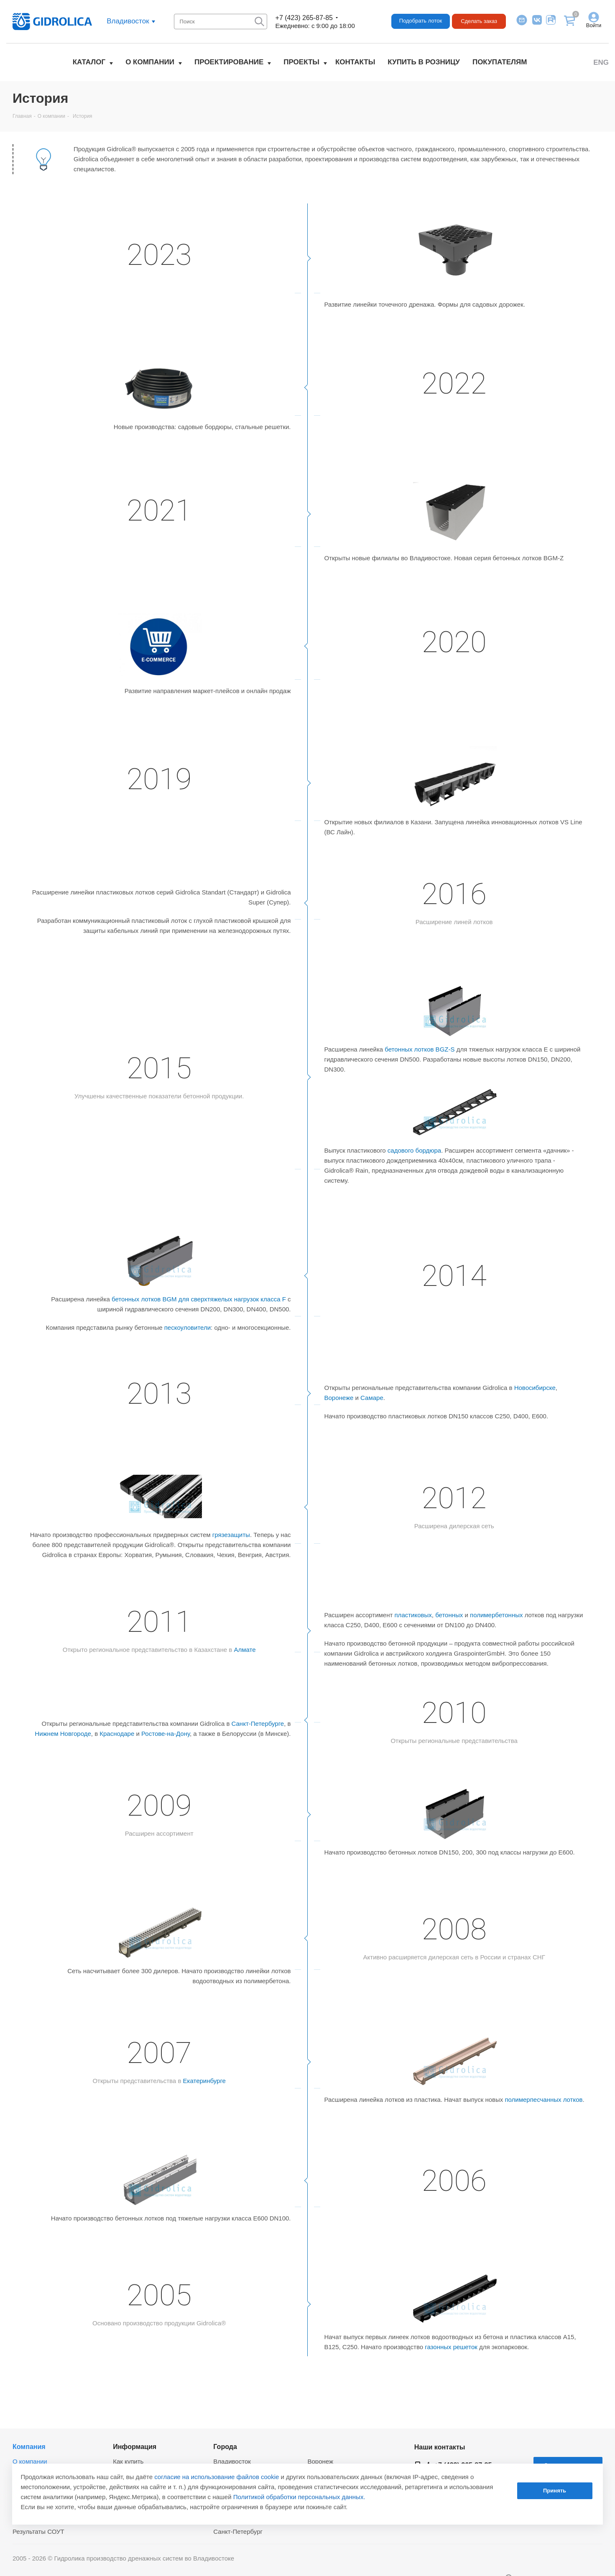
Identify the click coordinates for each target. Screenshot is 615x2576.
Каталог (89, 62)
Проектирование (228, 62)
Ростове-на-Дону (165, 1733)
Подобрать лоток (420, 21)
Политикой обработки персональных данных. (299, 2496)
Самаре (371, 1397)
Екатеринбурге (204, 2080)
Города (225, 2446)
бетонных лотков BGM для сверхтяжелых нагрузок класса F (199, 1299)
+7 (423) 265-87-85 (304, 17)
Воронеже (339, 1397)
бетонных (449, 1614)
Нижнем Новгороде (63, 1733)
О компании (149, 62)
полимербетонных (496, 1614)
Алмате (244, 1649)
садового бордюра (414, 1150)
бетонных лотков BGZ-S (419, 1049)
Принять (554, 2490)
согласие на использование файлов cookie (216, 2476)
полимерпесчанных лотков (543, 2099)
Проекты (301, 62)
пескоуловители (187, 1327)
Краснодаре (117, 1733)
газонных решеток (451, 2346)
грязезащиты (231, 1534)
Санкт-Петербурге (258, 1723)
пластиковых (413, 1614)
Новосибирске (535, 1387)
